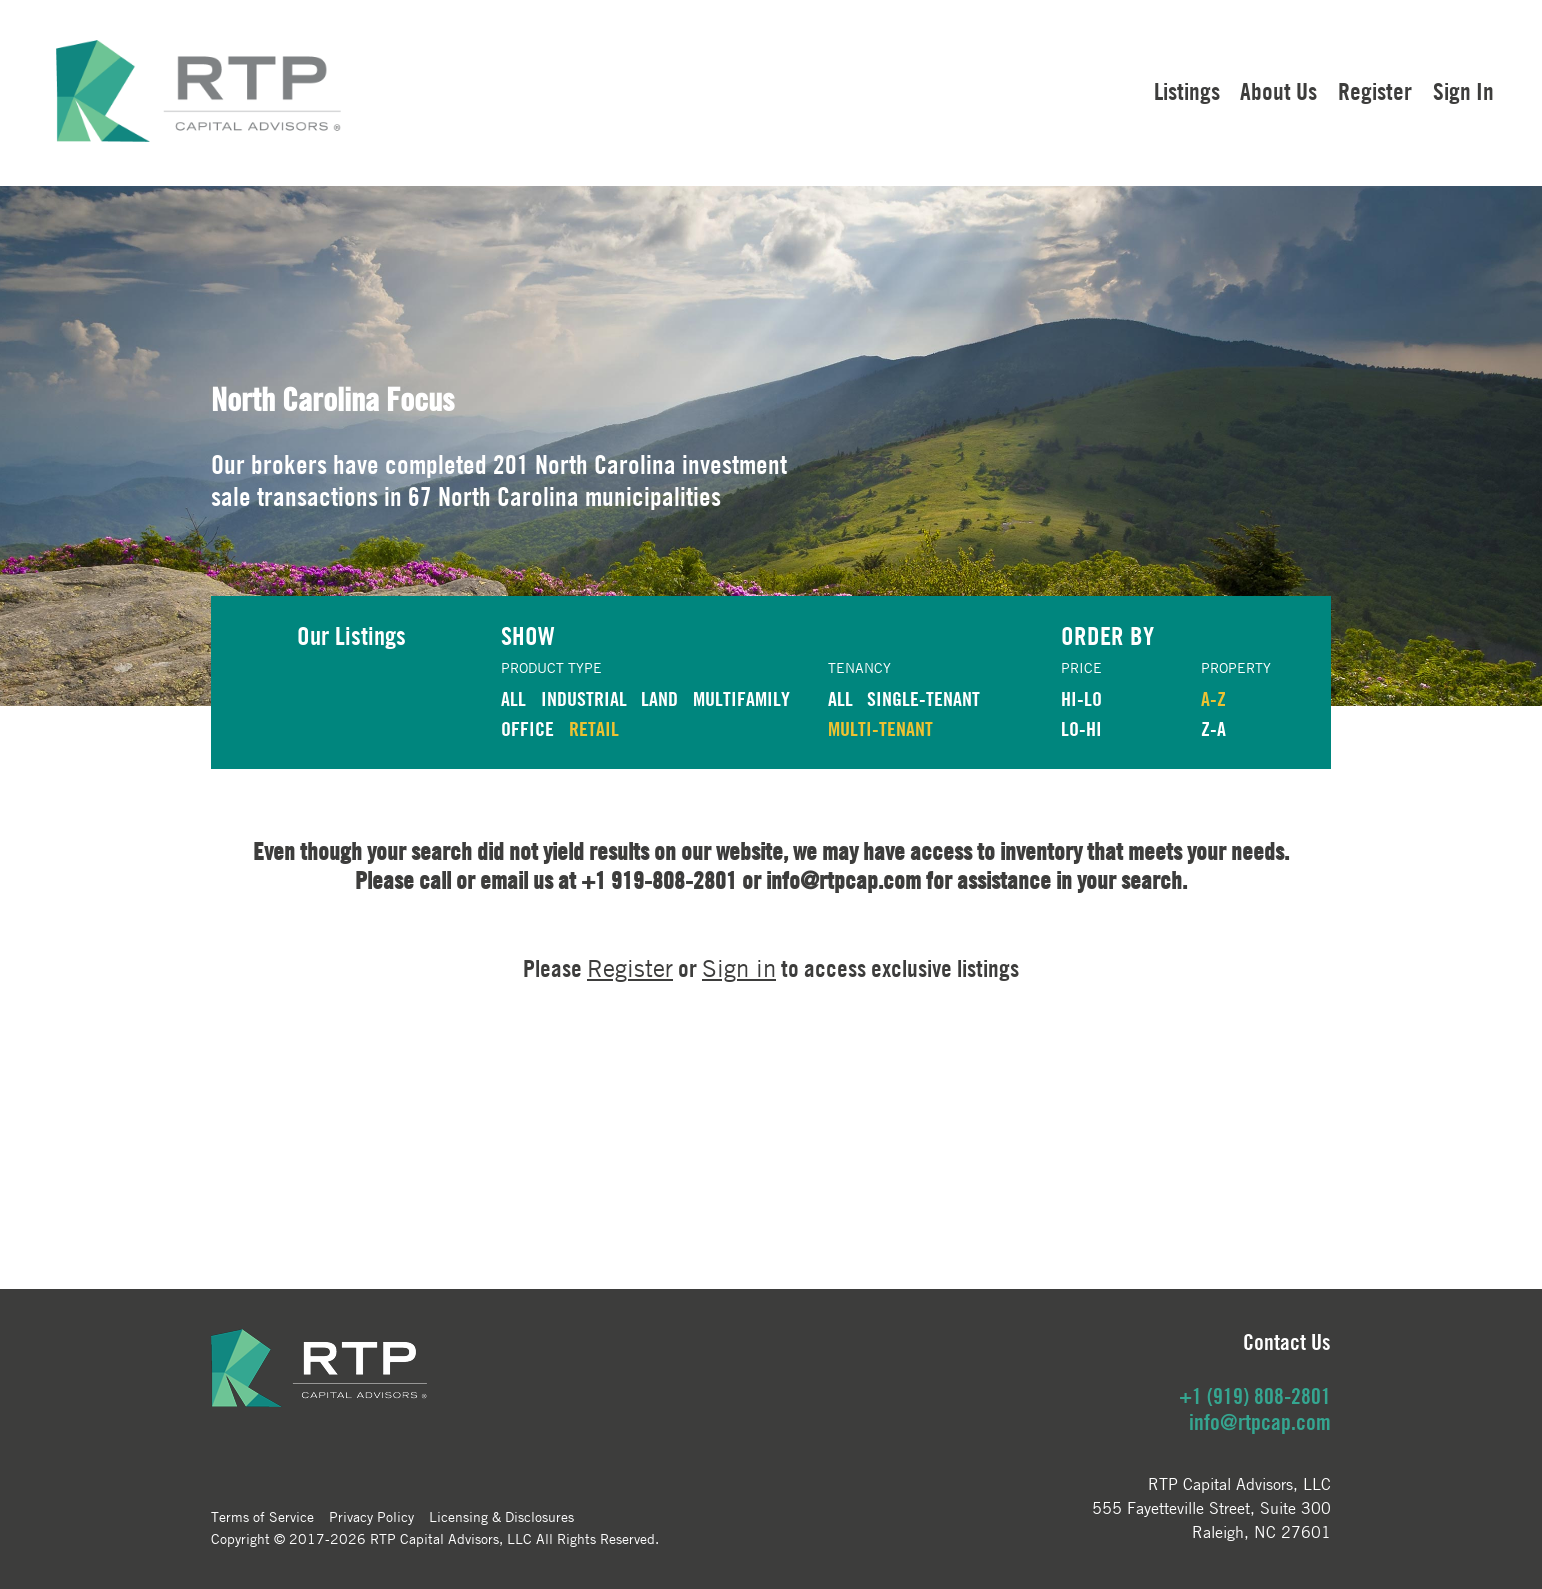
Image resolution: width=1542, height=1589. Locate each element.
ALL (513, 698)
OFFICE (527, 728)
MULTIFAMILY (741, 698)
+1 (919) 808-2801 (1255, 1396)
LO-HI (1081, 728)
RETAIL (594, 728)
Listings (1187, 91)
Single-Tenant (923, 698)
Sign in (739, 968)
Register (1375, 91)
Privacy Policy (371, 1516)
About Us (1278, 91)
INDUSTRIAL (584, 698)
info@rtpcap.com (1260, 1422)
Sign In (1463, 91)
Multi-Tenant (880, 728)
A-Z (1213, 698)
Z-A (1213, 728)
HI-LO (1081, 698)
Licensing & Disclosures (501, 1516)
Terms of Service (262, 1516)
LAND (659, 698)
